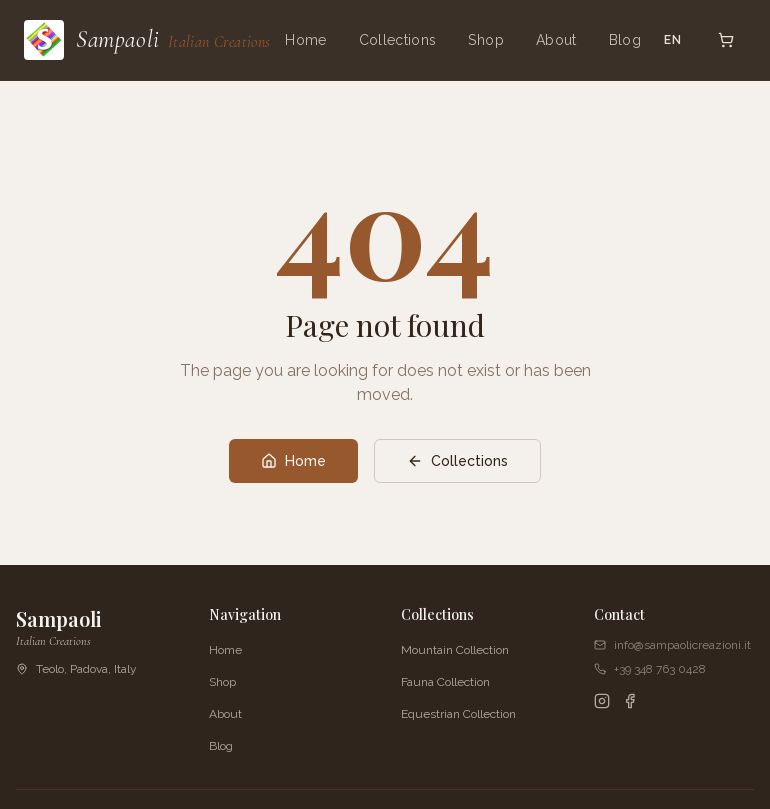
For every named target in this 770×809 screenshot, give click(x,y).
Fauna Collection (445, 682)
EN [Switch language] (673, 40)
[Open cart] (726, 40)
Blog (625, 40)
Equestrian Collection (458, 714)
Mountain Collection (455, 650)
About (556, 40)
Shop (485, 40)
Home (305, 40)
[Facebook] (630, 701)
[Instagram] (602, 701)
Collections (398, 40)
